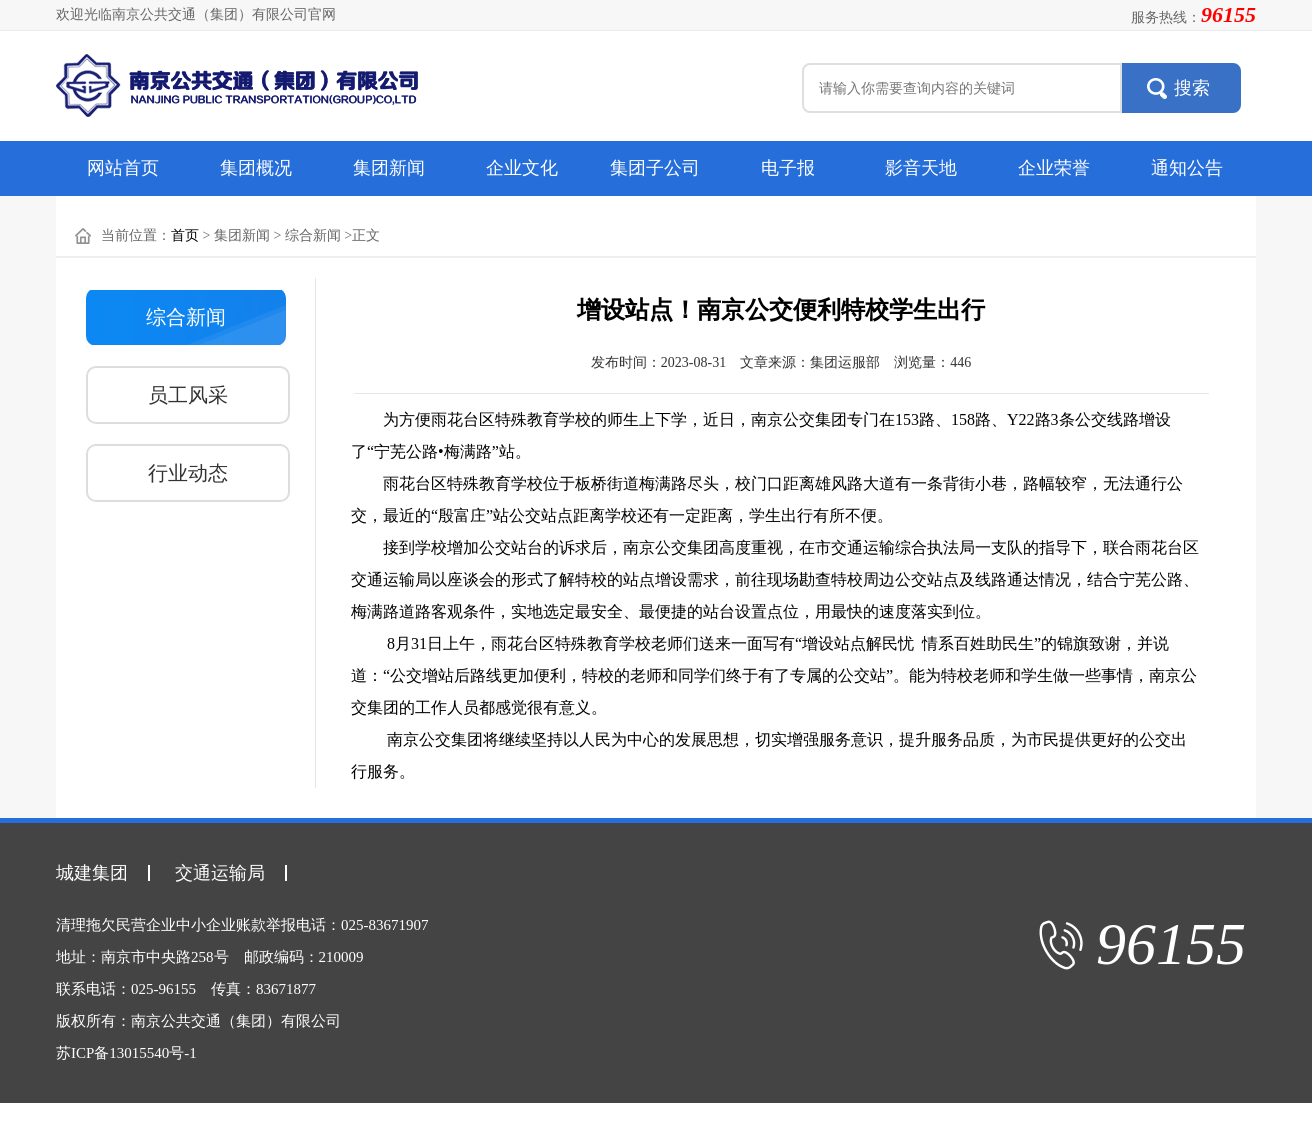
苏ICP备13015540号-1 (126, 1053)
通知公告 (1187, 168)
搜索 (1192, 88)
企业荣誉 (1054, 168)
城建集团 (92, 873)
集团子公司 (655, 168)
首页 (185, 235)
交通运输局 (220, 873)
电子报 (788, 168)
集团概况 (256, 168)
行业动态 (188, 473)
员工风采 (188, 395)
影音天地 (921, 168)
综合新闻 (186, 317)
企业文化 (522, 168)
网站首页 (123, 168)
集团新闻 (389, 168)
